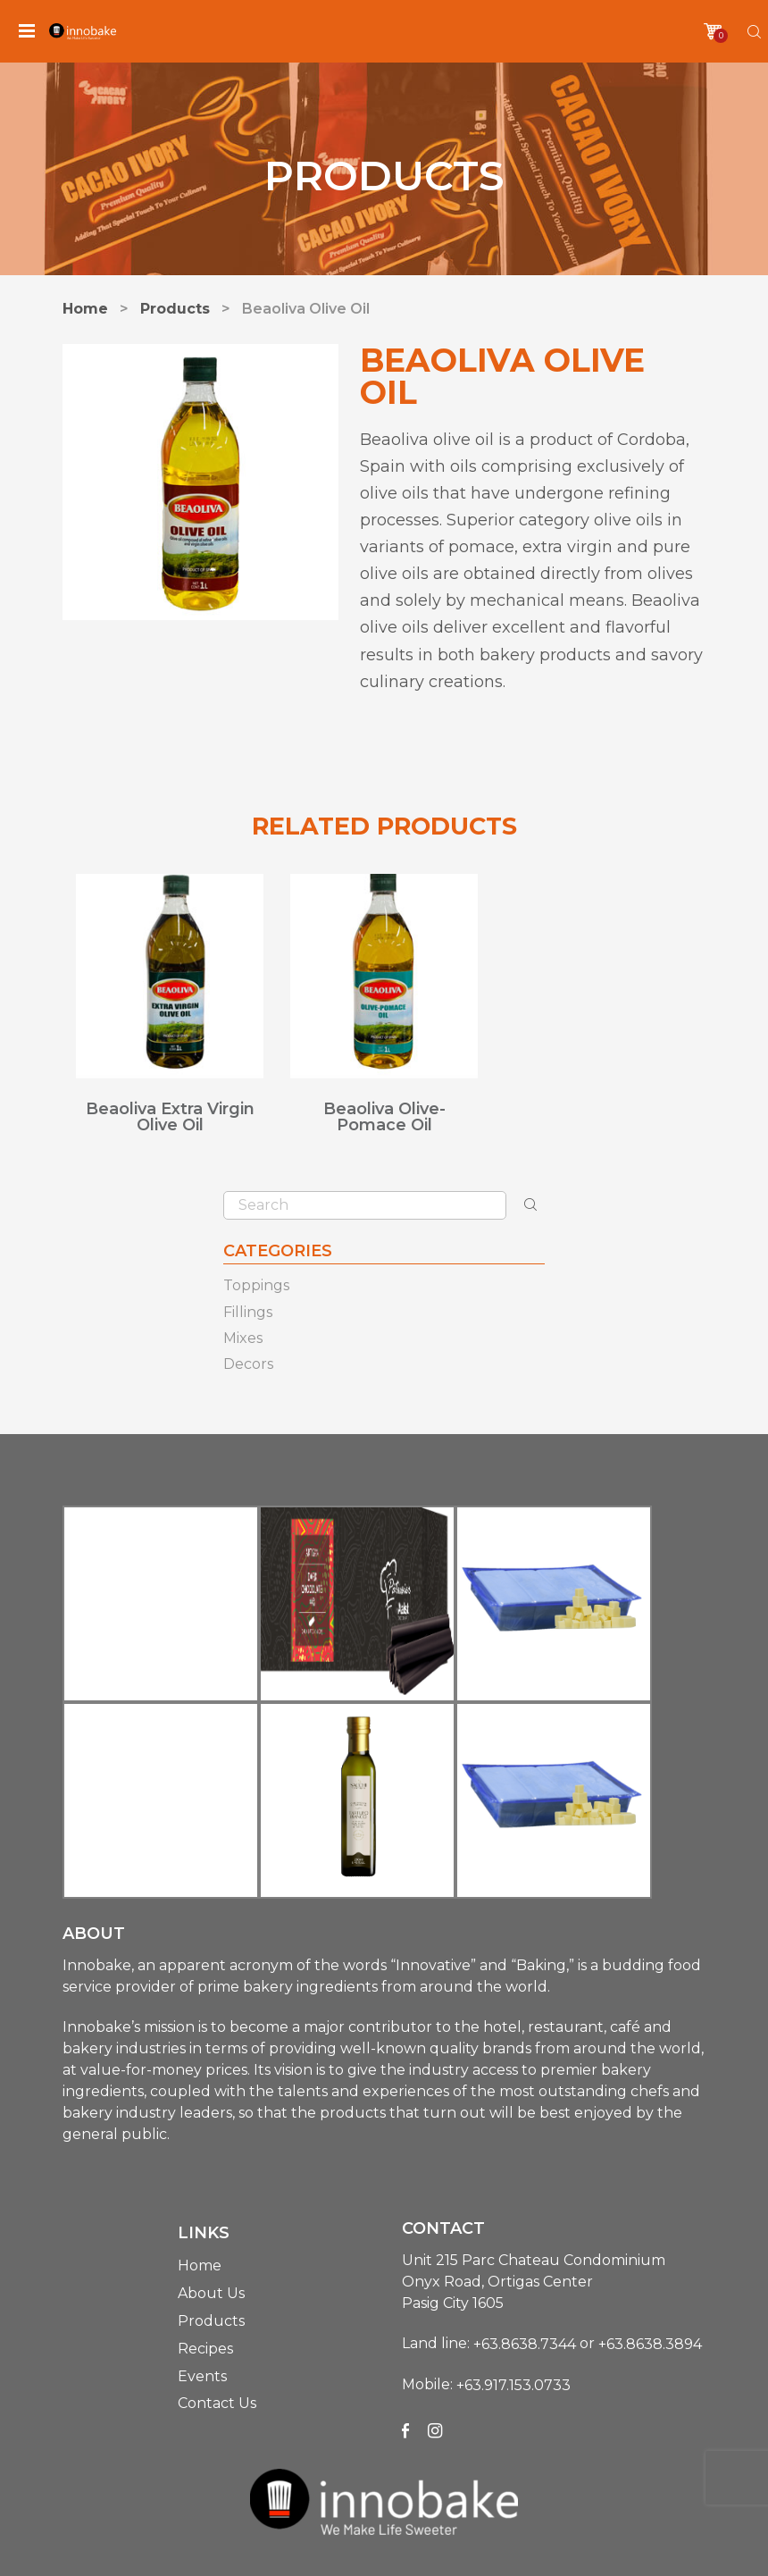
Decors (248, 1363)
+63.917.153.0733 (513, 2385)
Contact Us (217, 2403)
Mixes (243, 1338)
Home (199, 2265)
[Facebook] (405, 2430)
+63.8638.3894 (650, 2344)
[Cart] (712, 31)
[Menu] (26, 31)
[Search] (754, 31)
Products (211, 2320)
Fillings (247, 1312)
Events (202, 2375)
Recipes (205, 2348)
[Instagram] (435, 2430)
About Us (211, 2293)
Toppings (256, 1286)
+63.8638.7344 (524, 2344)
